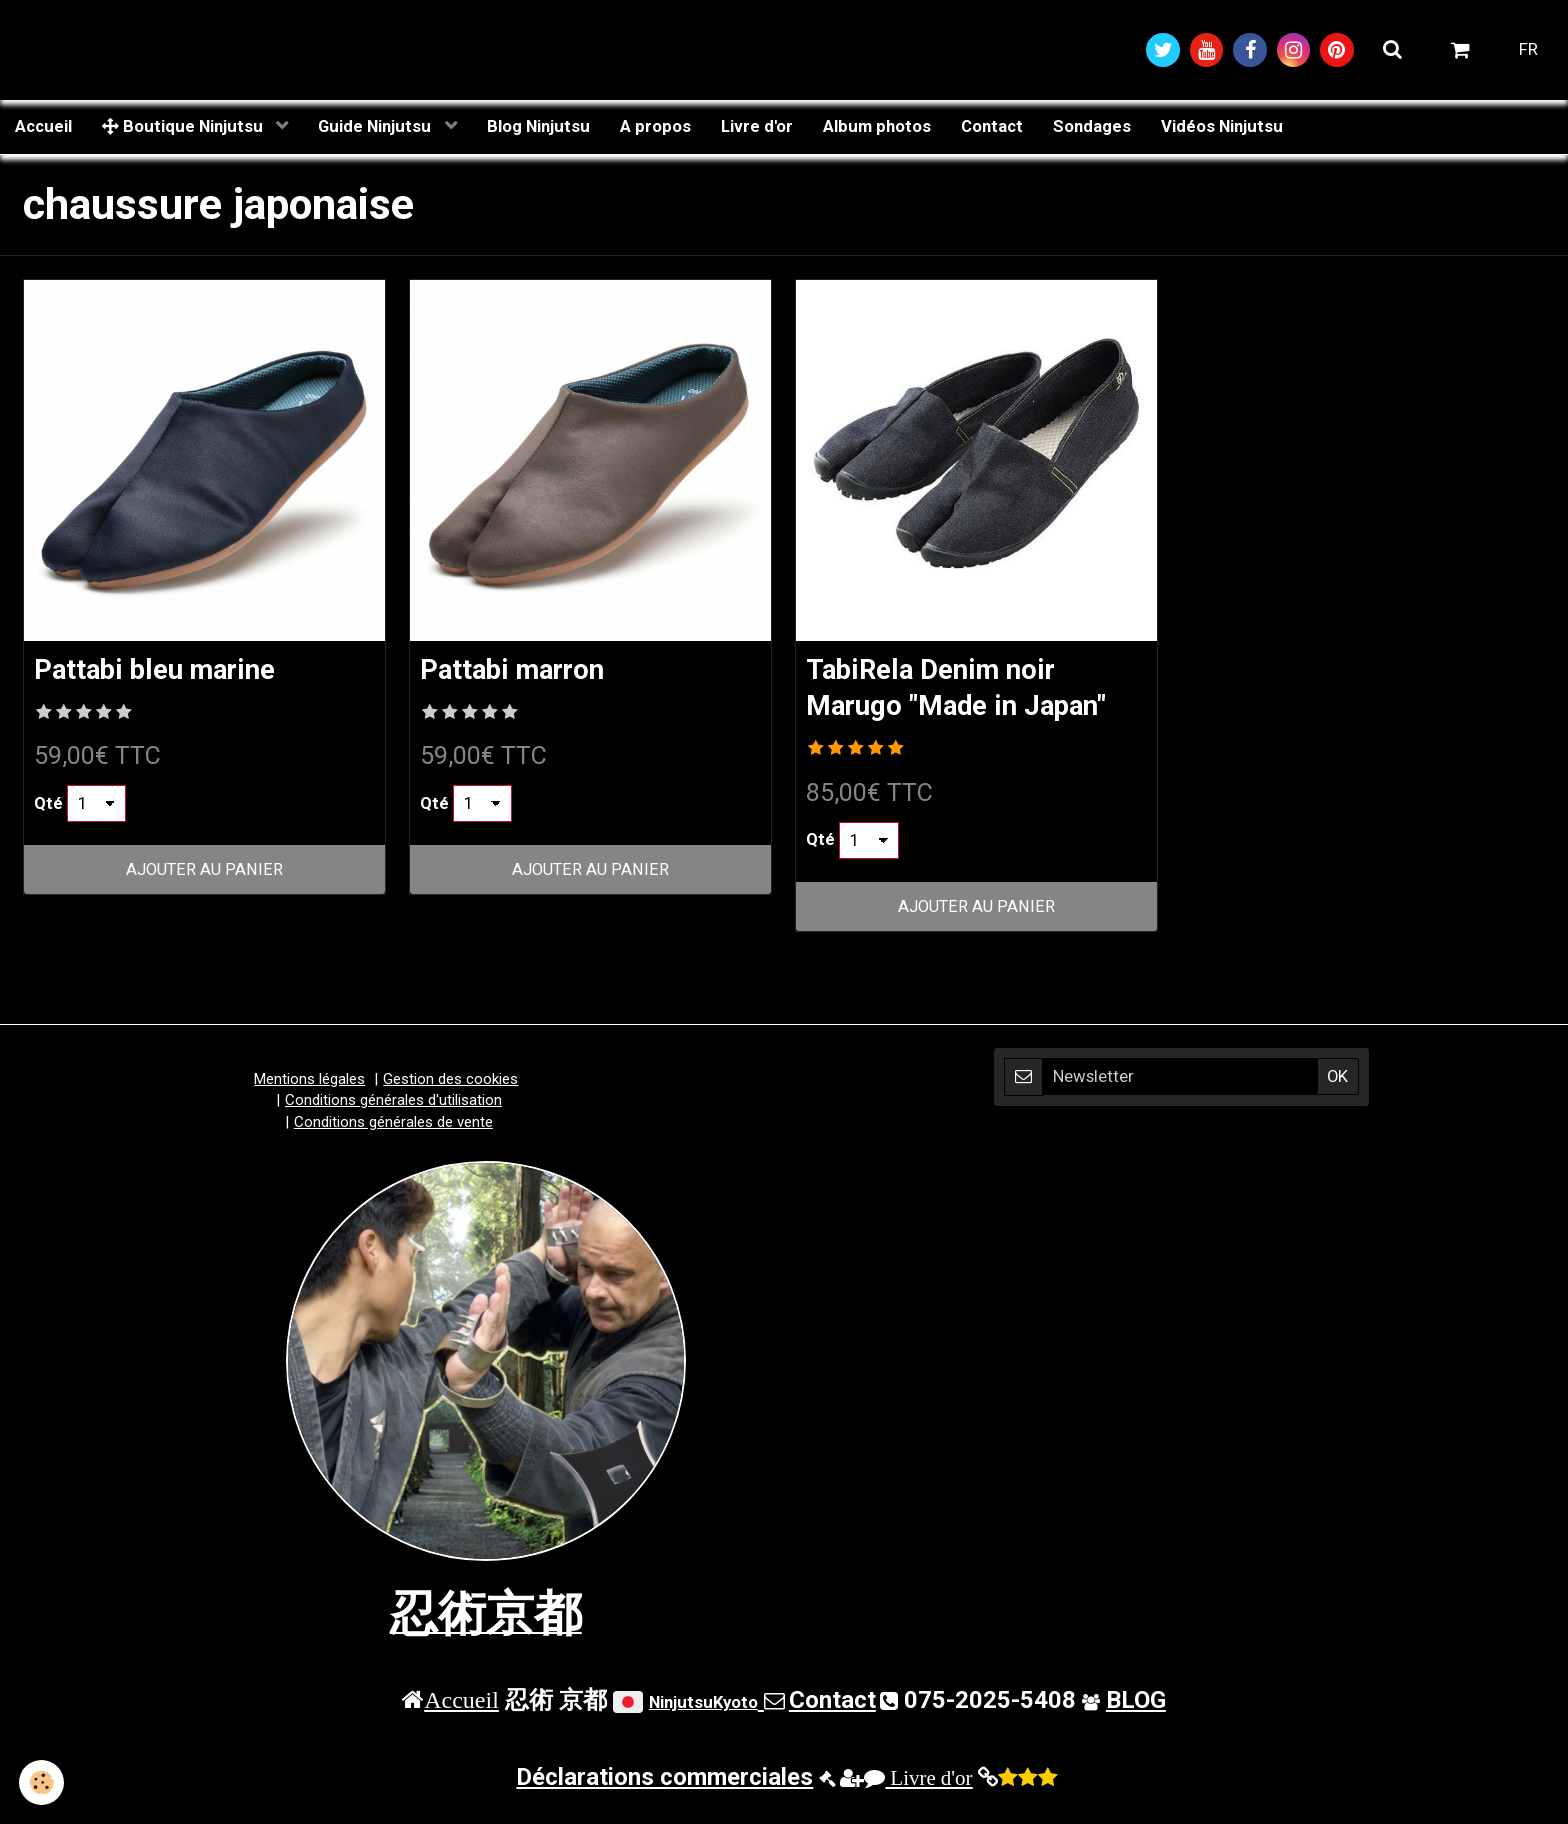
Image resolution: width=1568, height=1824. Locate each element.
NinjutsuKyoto (703, 1705)
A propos (655, 127)
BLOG (1136, 1703)
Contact (992, 127)
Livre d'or (757, 127)
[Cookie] (42, 1782)
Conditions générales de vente (393, 1125)
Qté (48, 805)
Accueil (43, 127)
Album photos (877, 127)
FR (1528, 50)
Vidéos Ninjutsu (1222, 127)
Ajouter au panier (205, 872)
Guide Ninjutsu (376, 127)
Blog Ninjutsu (538, 127)
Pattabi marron (519, 671)
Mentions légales (309, 1082)
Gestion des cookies (450, 1082)
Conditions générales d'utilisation (393, 1103)
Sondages (1092, 127)
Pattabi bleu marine (163, 671)
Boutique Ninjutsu (184, 127)
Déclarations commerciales (664, 1780)
